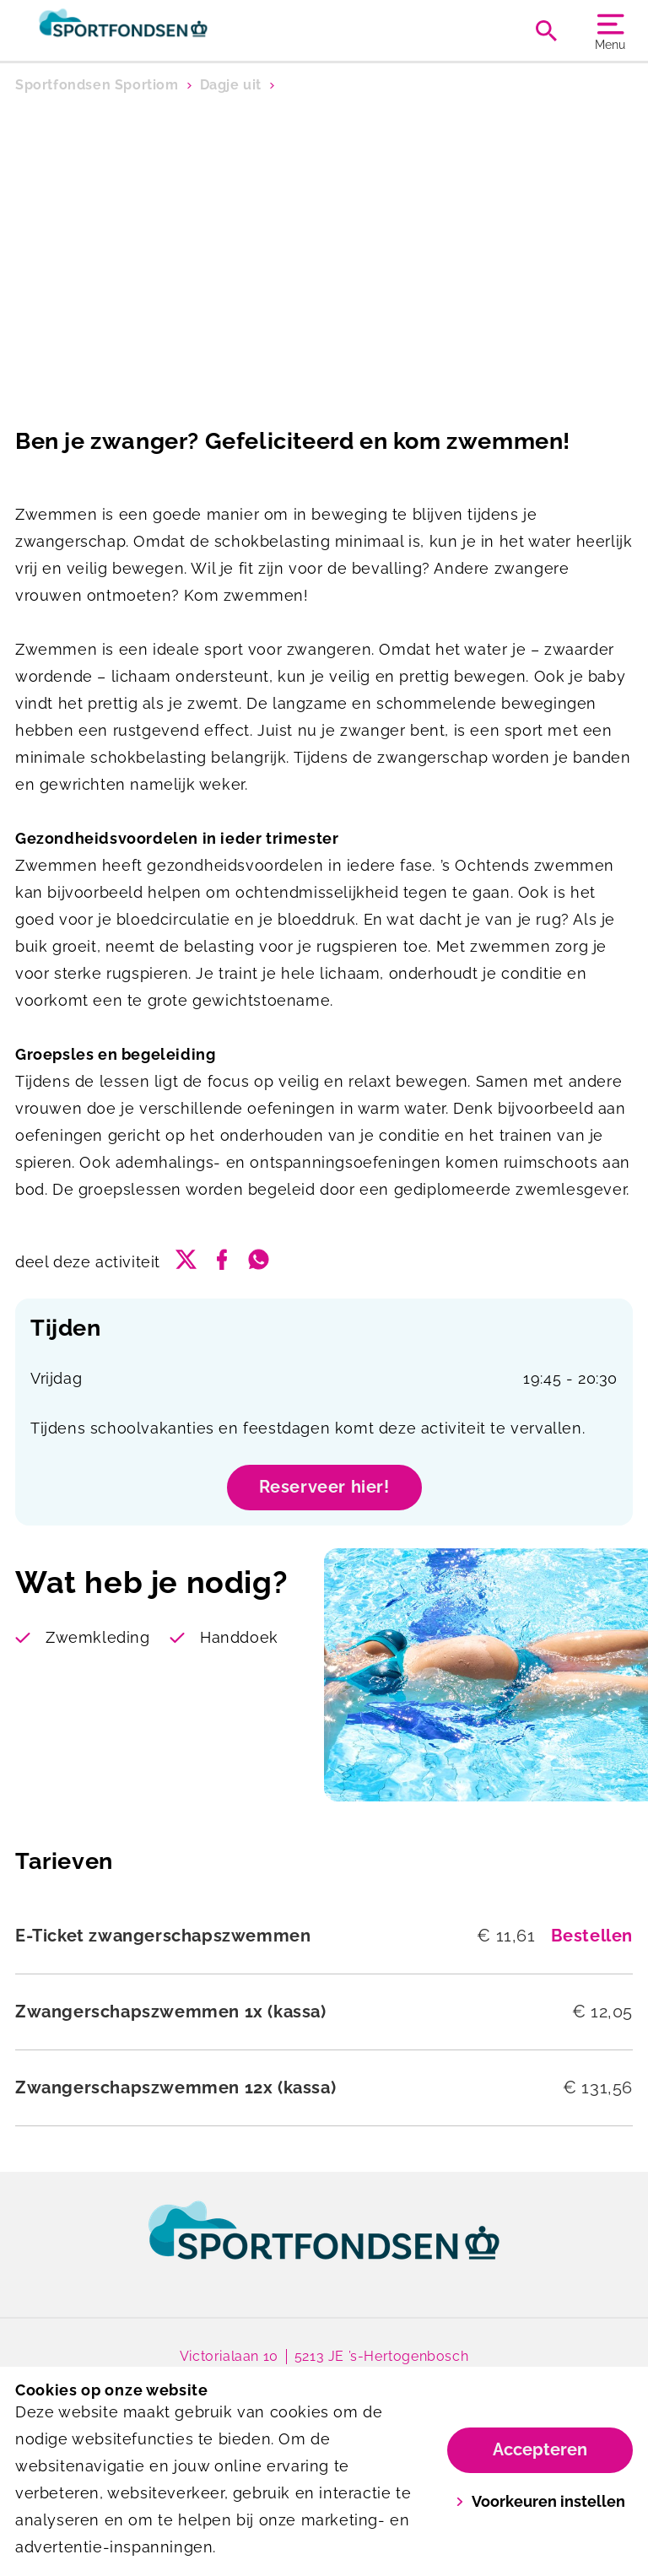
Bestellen (592, 1935)
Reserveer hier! (324, 1487)
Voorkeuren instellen (540, 2501)
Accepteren (540, 2449)
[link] (324, 2246)
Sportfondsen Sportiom (97, 85)
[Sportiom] (169, 30)
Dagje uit (231, 85)
